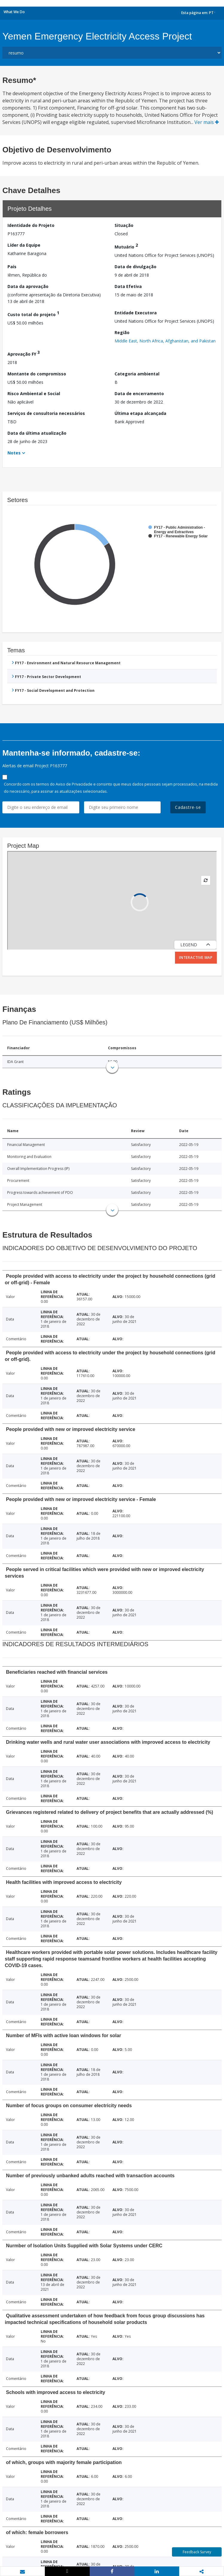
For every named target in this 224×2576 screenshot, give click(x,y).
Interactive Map (196, 957)
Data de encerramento (139, 393)
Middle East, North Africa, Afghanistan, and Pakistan (165, 341)
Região (122, 332)
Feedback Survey (197, 2551)
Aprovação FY (23, 353)
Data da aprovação (27, 286)
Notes (14, 453)
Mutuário (126, 246)
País (11, 266)
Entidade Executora (136, 313)
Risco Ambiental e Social (33, 393)
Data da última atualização (36, 433)
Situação (124, 225)
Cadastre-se (188, 807)
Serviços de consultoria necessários (46, 413)
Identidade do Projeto (30, 225)
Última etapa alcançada (140, 413)
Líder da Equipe (23, 245)
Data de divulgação (135, 266)
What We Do (14, 11)
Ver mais (206, 122)
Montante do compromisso (36, 374)
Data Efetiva (128, 286)
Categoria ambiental (137, 374)
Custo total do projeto (33, 313)
